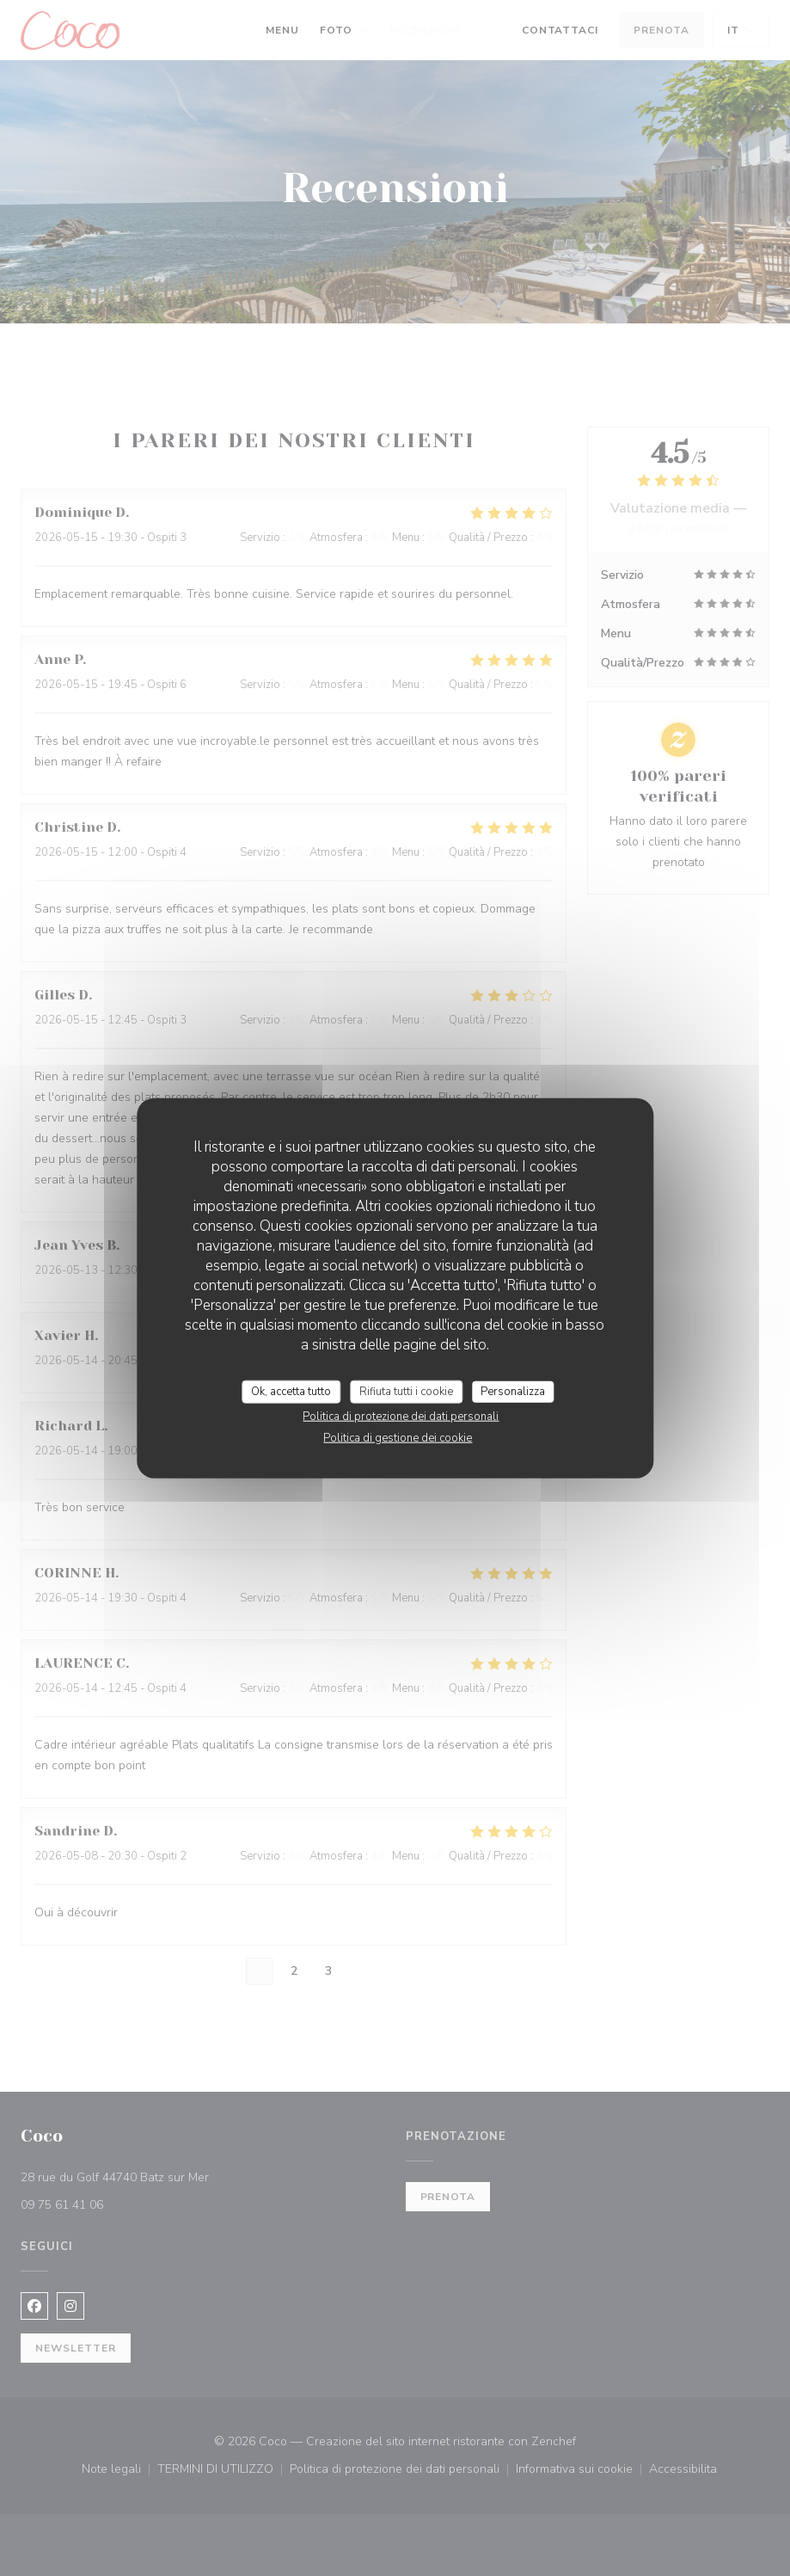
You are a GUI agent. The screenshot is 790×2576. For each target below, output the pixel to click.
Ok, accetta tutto (291, 1391)
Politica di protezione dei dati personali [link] (401, 1416)
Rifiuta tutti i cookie (406, 1391)
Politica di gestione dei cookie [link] (397, 1438)
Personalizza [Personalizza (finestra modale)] (513, 1391)
